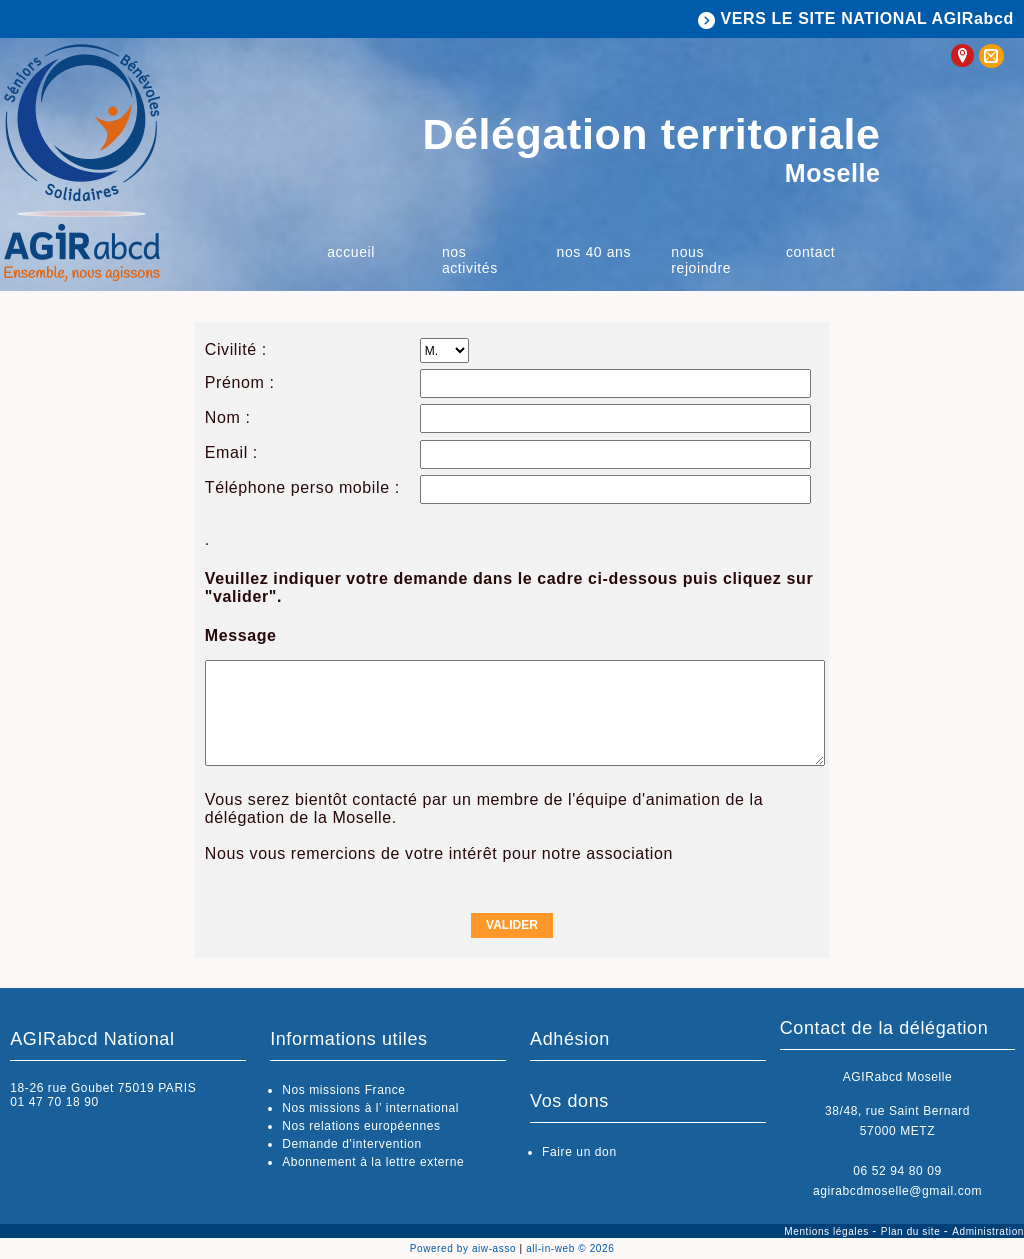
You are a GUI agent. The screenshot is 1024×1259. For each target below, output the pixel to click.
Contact (810, 252)
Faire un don (579, 1152)
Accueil (351, 252)
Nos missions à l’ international (370, 1108)
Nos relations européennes (361, 1126)
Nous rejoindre (701, 260)
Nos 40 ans (594, 252)
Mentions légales (828, 1231)
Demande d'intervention (352, 1144)
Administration (988, 1231)
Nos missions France (343, 1090)
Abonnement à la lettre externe (373, 1162)
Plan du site (912, 1231)
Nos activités (470, 260)
